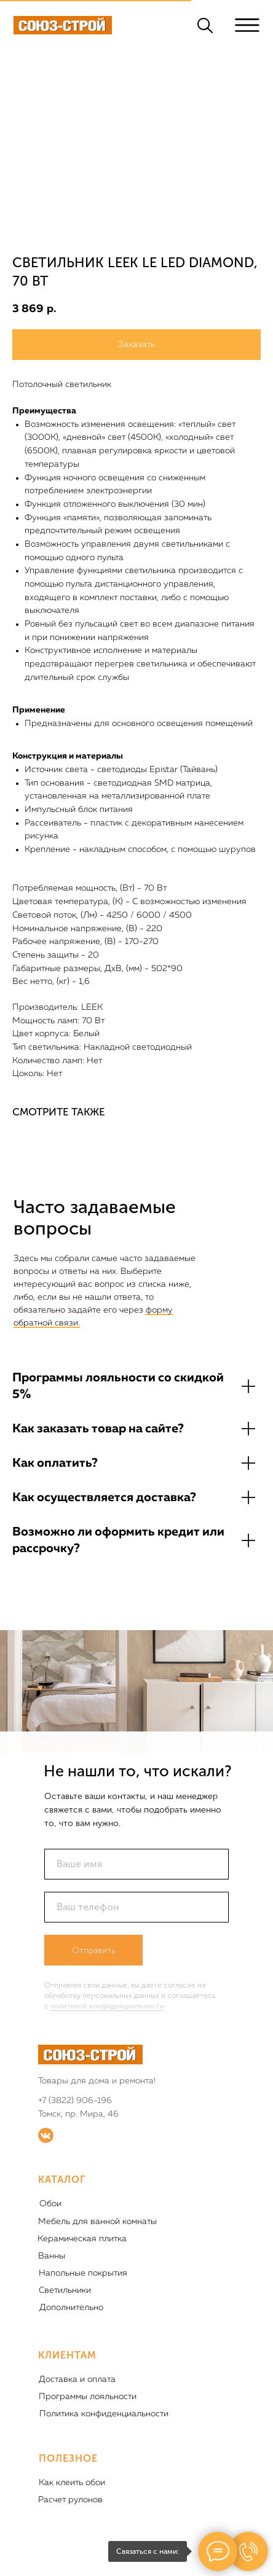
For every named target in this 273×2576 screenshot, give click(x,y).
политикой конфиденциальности (107, 2006)
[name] (136, 1864)
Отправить (93, 1950)
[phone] (136, 1907)
